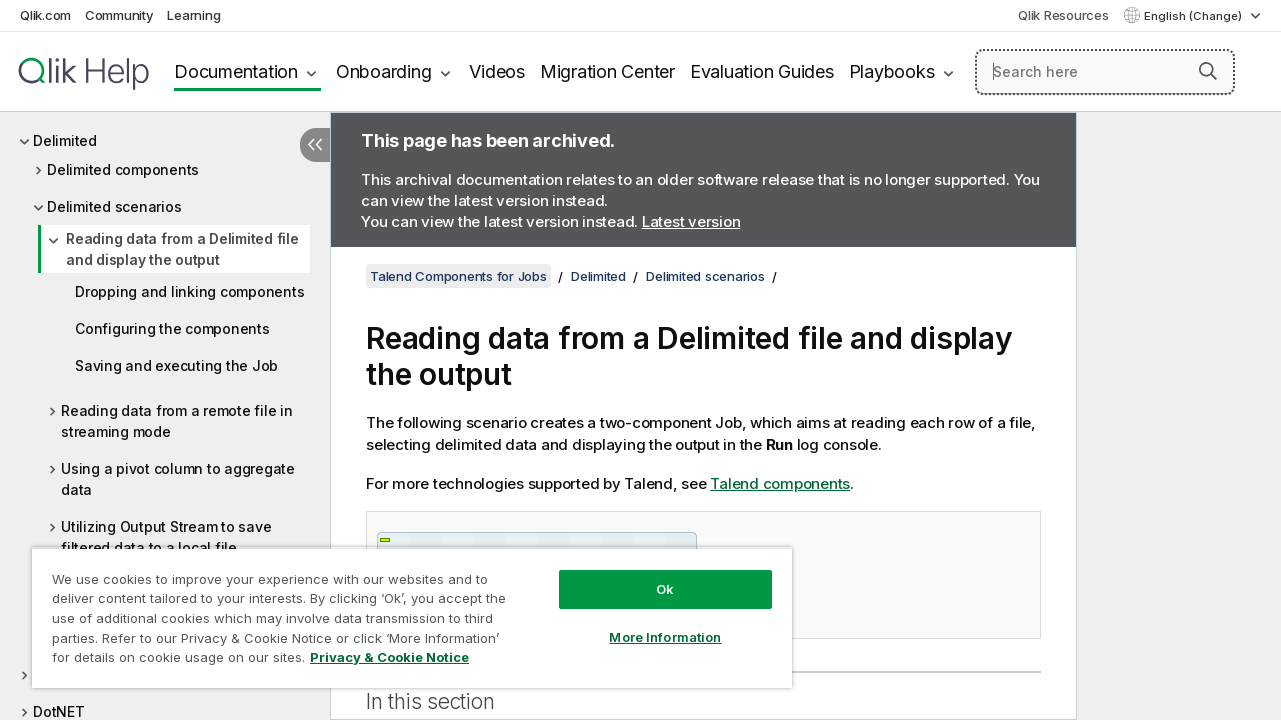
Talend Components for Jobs (458, 276)
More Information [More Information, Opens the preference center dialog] (651, 622)
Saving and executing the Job (176, 365)
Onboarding (384, 71)
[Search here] (1105, 72)
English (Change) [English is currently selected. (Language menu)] (1194, 16)
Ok (651, 574)
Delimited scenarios (114, 206)
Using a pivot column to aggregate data (178, 479)
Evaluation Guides (762, 71)
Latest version (691, 221)
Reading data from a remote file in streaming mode (177, 421)
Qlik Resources (1063, 15)
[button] (1208, 71)
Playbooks (892, 71)
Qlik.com (45, 15)
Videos (497, 71)
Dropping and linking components (189, 291)
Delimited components (123, 169)
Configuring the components (172, 328)
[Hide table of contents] (315, 145)
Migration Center (607, 71)
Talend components (780, 483)
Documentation (236, 71)
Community (119, 15)
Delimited (65, 140)
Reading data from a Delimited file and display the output (182, 249)
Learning (193, 15)
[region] (403, 610)
